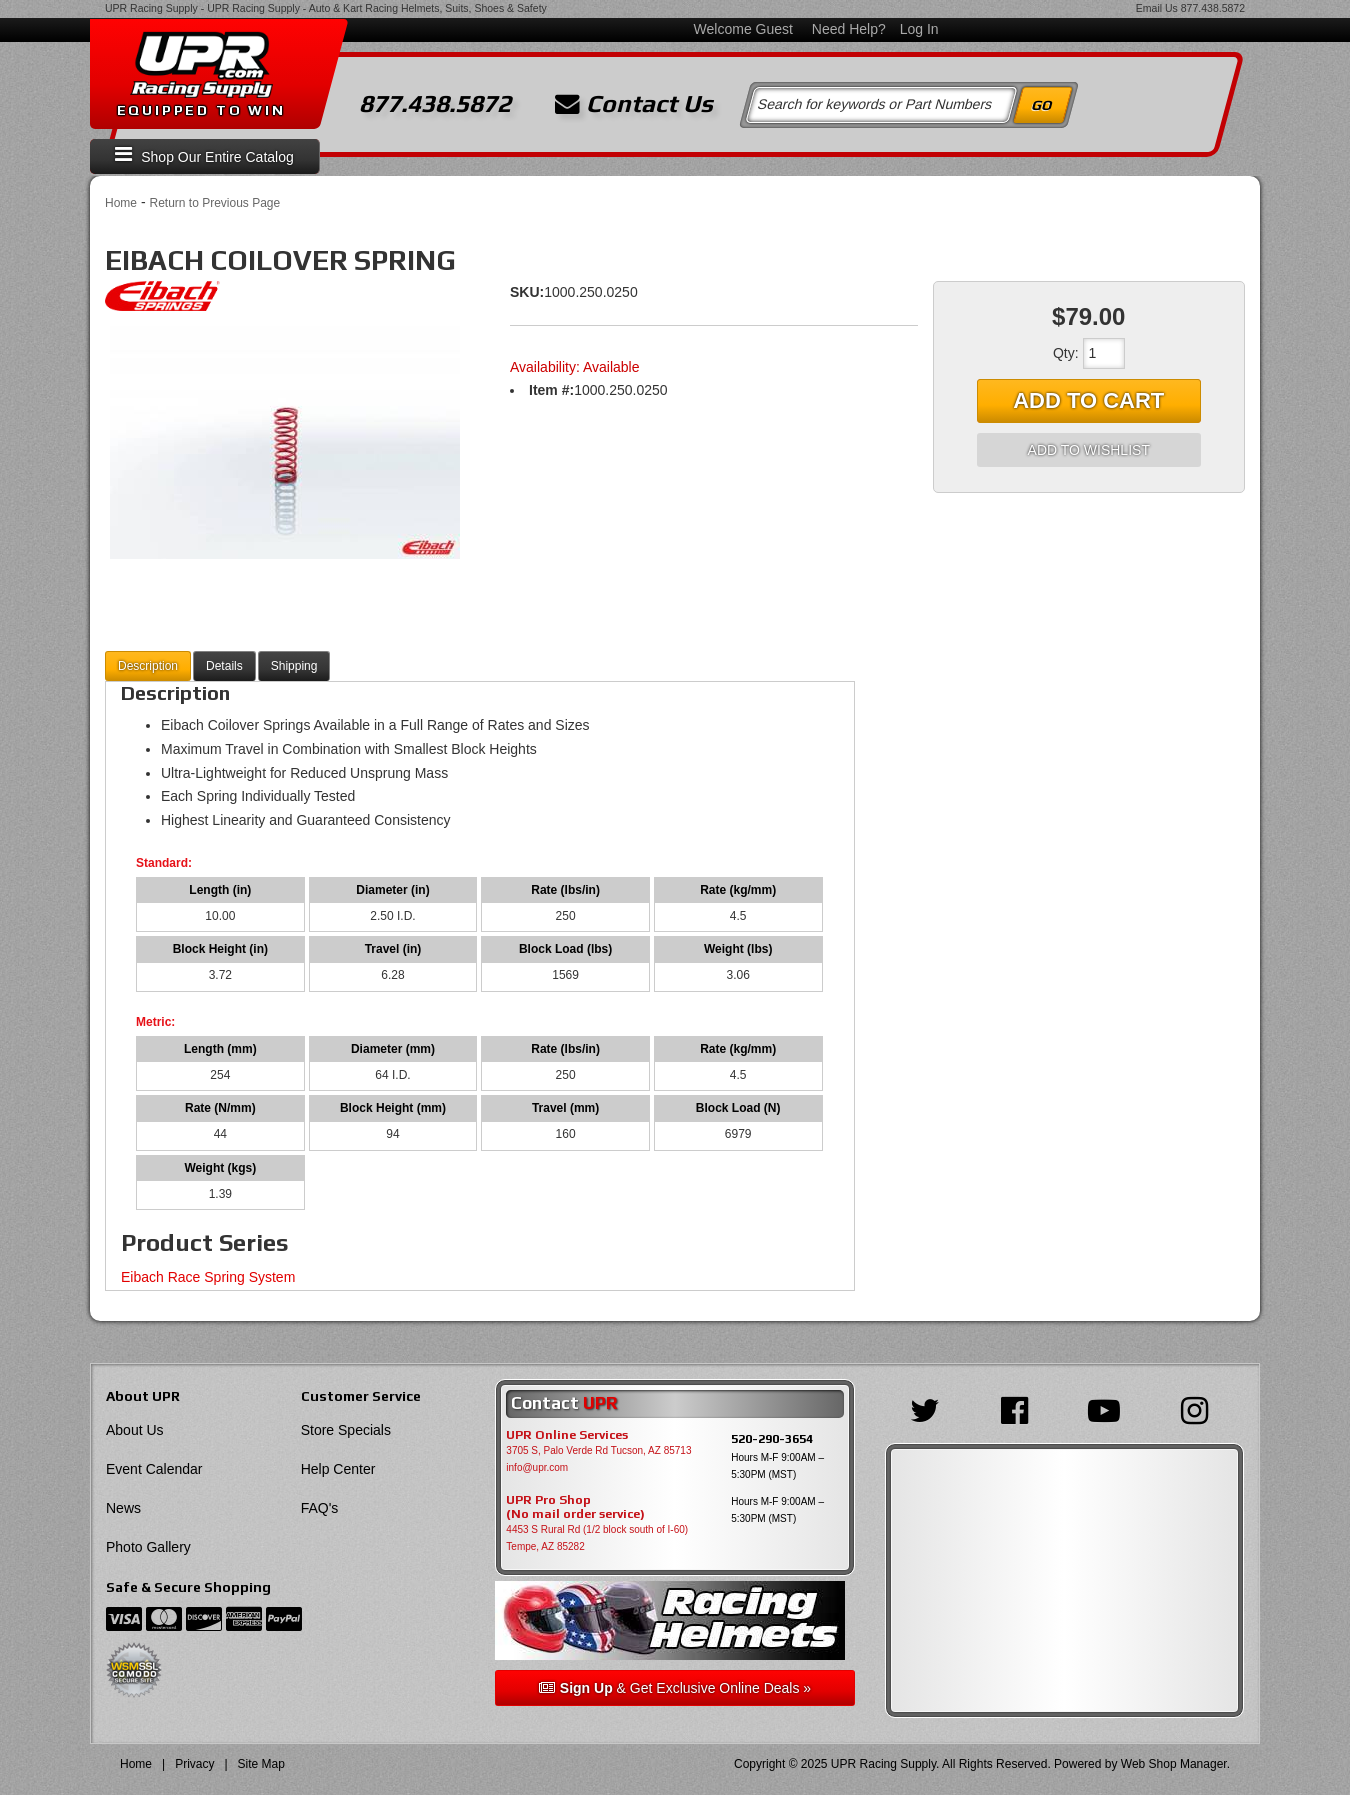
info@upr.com (537, 1467)
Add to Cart (1088, 400)
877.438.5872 (1213, 8)
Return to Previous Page (214, 203)
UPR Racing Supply (151, 8)
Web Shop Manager (1174, 1764)
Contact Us (634, 104)
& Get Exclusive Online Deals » (675, 1688)
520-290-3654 (772, 1438)
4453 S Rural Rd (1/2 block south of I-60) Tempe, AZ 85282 (597, 1538)
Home (121, 203)
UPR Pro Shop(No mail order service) (575, 1507)
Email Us (1157, 8)
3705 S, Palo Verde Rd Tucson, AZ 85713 (598, 1450)
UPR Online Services (567, 1435)
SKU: (527, 292)
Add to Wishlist (1089, 450)
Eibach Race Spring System (208, 1277)
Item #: (551, 390)
